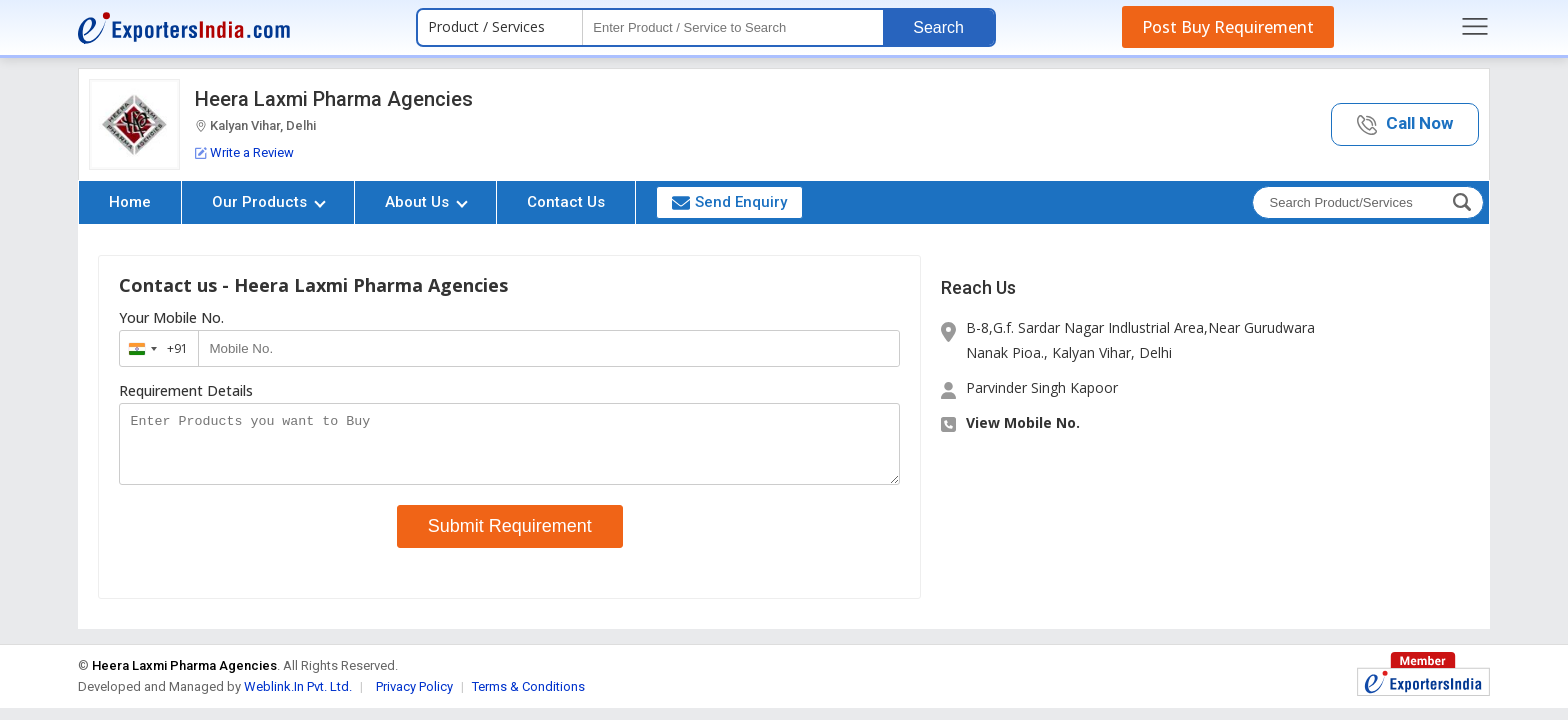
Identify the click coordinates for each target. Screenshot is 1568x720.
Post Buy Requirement (1228, 27)
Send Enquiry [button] (729, 202)
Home (130, 202)
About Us (426, 202)
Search (938, 27)
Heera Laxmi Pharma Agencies (334, 99)
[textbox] (733, 27)
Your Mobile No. (171, 318)
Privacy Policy (414, 698)
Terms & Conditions (528, 698)
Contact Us (566, 202)
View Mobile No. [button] (1023, 422)
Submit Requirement (510, 538)
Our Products (269, 202)
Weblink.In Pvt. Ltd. (298, 698)
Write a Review (244, 152)
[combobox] (154, 348)
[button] (1405, 124)
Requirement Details (186, 391)
